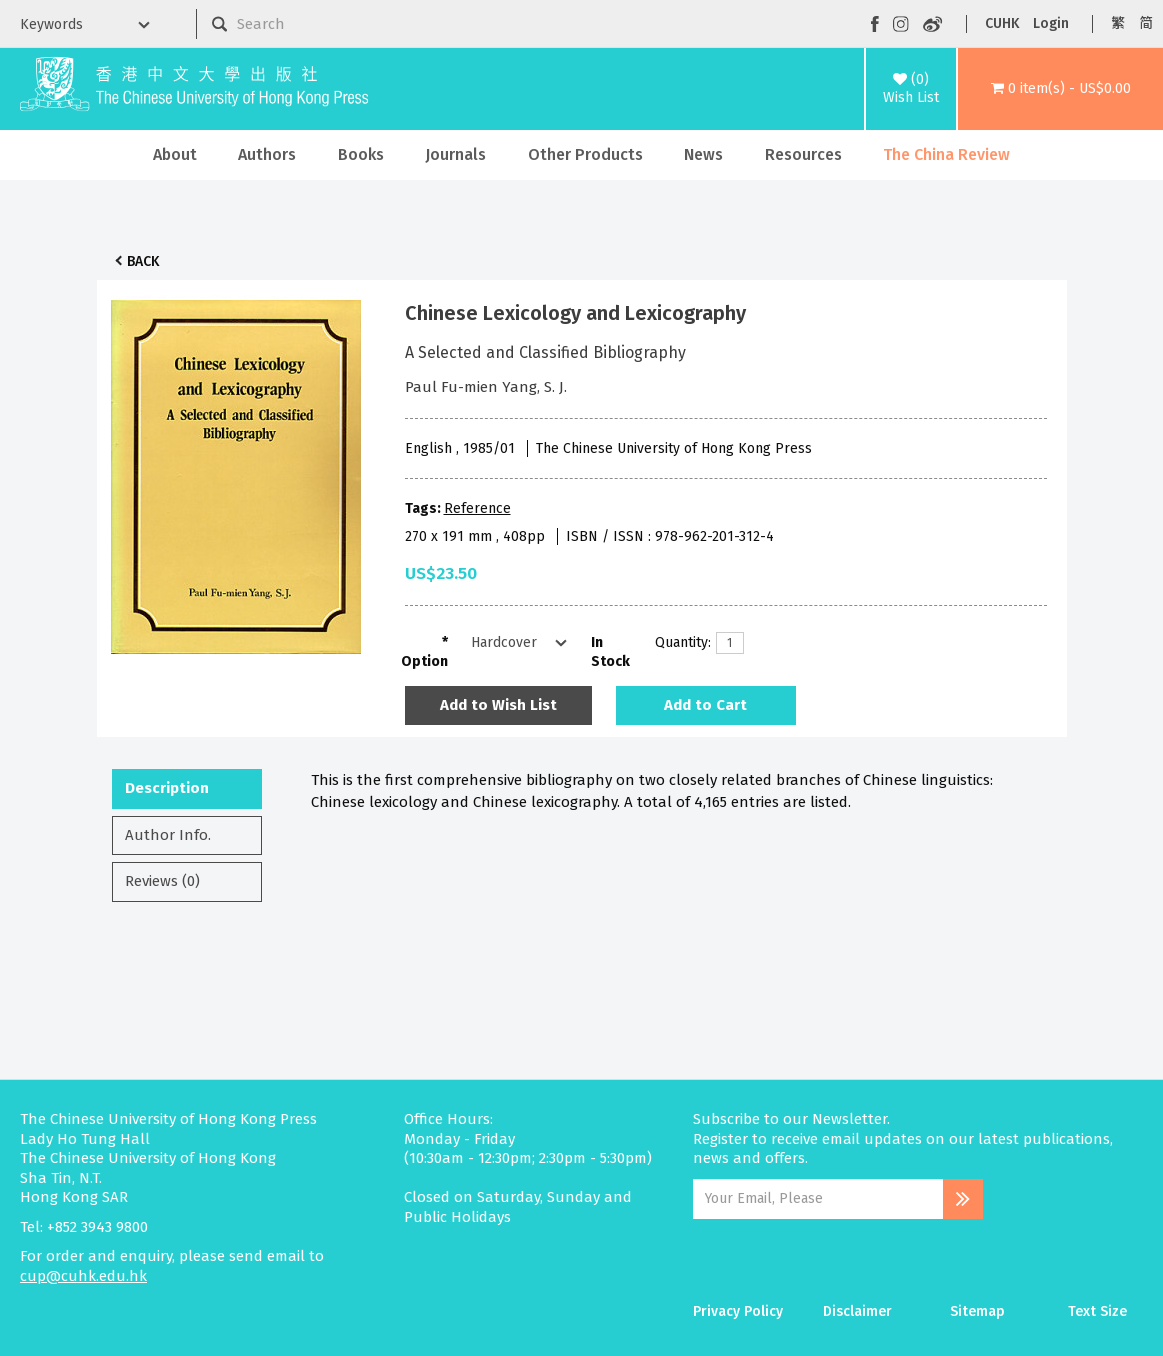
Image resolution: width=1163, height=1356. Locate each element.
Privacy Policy (738, 1311)
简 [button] (1146, 23)
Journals (455, 154)
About (175, 154)
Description (167, 788)
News (703, 154)
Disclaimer (857, 1311)
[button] (1060, 89)
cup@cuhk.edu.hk (83, 1276)
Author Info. (168, 835)
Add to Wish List (498, 705)
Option (424, 661)
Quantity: (678, 642)
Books (361, 154)
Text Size (1097, 1311)
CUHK (1002, 23)
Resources (803, 154)
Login (1051, 23)
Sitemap (977, 1311)
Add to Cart (705, 705)
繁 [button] (1118, 23)
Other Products (585, 154)
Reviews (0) (162, 881)
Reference (477, 508)
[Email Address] (818, 1199)
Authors (267, 154)
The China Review (946, 154)
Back (143, 261)
